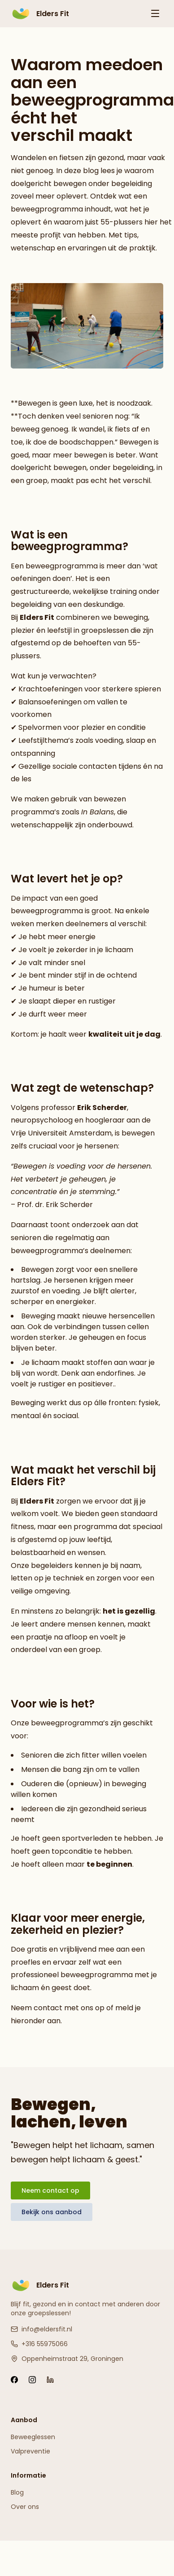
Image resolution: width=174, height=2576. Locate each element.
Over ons (25, 2506)
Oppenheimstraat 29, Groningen (67, 2358)
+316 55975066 (39, 2343)
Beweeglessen (33, 2436)
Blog (17, 2492)
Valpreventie (30, 2451)
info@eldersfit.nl (41, 2329)
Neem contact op (50, 2190)
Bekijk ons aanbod (52, 2211)
